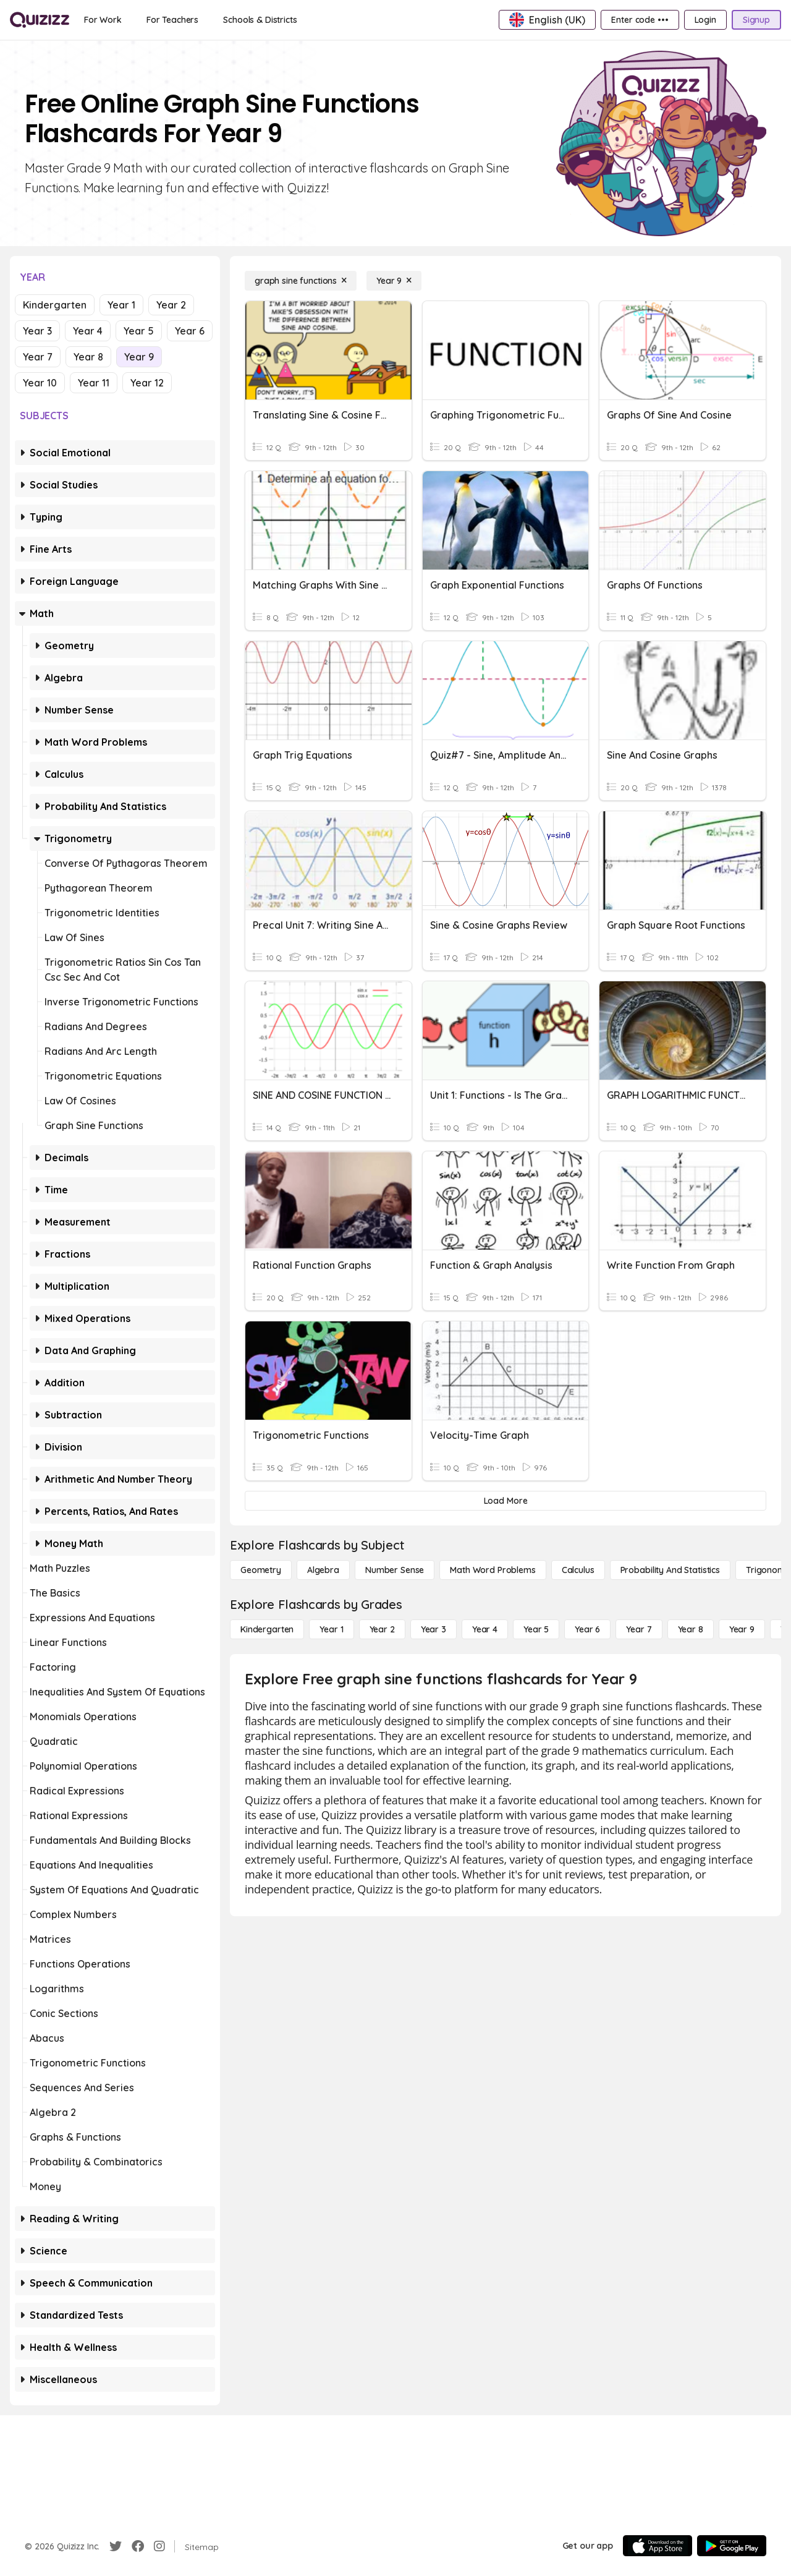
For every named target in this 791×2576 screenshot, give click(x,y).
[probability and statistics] (670, 1570)
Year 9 (139, 357)
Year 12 (147, 383)
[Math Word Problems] (492, 1570)
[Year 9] (393, 281)
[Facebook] (138, 2546)
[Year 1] (331, 1629)
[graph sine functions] (301, 281)
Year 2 (171, 305)
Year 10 (40, 383)
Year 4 (88, 331)
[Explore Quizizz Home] (39, 20)
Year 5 (139, 331)
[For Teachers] (172, 20)
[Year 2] (382, 1629)
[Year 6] (587, 1629)
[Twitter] (115, 2546)
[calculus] (578, 1570)
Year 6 (190, 331)
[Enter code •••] (640, 20)
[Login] (705, 20)
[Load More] (505, 1501)
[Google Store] (731, 2545)
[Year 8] (690, 1629)
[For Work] (103, 20)
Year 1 (121, 305)
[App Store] (657, 2545)
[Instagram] (159, 2546)
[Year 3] (433, 1629)
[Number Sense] (394, 1570)
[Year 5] (536, 1629)
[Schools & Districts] (260, 20)
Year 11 (93, 383)
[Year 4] (485, 1629)
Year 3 (37, 331)
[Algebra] (323, 1570)
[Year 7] (638, 1629)
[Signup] (756, 20)
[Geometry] (261, 1570)
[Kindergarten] (267, 1629)
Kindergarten (55, 305)
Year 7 (38, 357)
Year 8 (88, 357)
